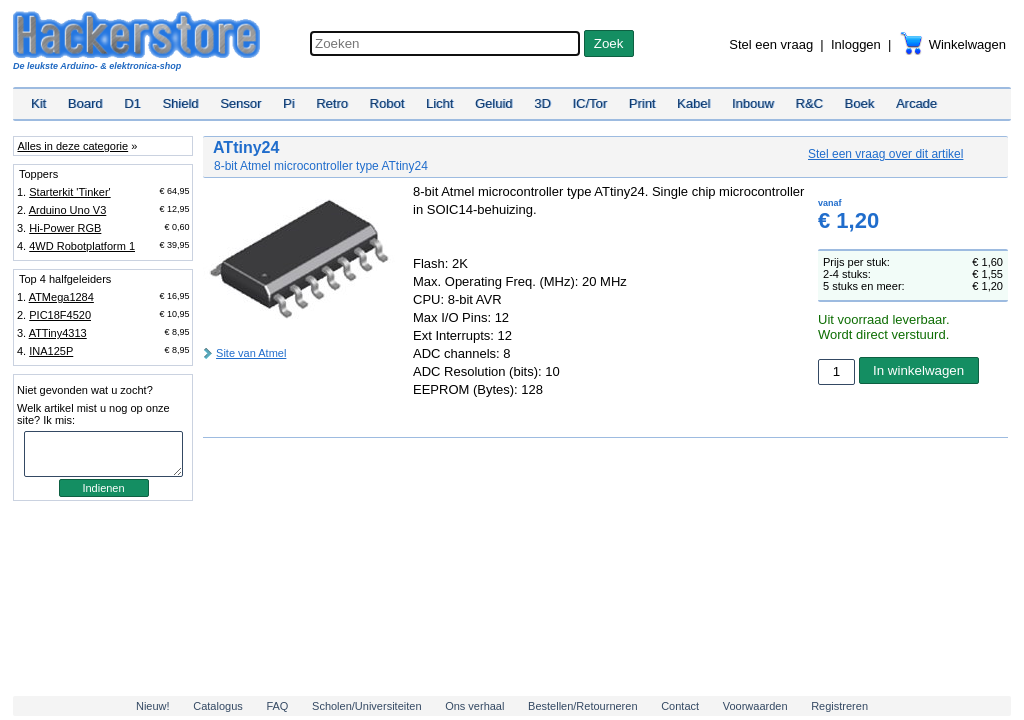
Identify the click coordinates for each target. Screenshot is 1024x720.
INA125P (51, 351)
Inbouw (753, 103)
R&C (809, 103)
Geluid (494, 103)
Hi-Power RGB (65, 228)
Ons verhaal (474, 706)
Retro (332, 103)
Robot (387, 103)
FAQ (277, 706)
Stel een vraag (771, 44)
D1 (132, 103)
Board (85, 103)
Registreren (839, 706)
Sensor (240, 103)
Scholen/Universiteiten (366, 706)
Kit (38, 103)
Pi (289, 103)
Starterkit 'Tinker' (69, 192)
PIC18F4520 (60, 315)
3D (542, 103)
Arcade (916, 103)
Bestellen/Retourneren (582, 706)
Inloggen (856, 44)
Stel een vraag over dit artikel (885, 154)
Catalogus (218, 706)
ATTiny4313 (58, 333)
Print (642, 103)
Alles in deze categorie (72, 146)
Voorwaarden (755, 706)
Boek (860, 103)
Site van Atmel (251, 353)
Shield (180, 103)
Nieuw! (153, 706)
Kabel (693, 103)
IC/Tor (589, 103)
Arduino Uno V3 (68, 210)
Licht (439, 103)
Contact (680, 706)
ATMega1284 (61, 297)
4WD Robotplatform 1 (82, 246)
